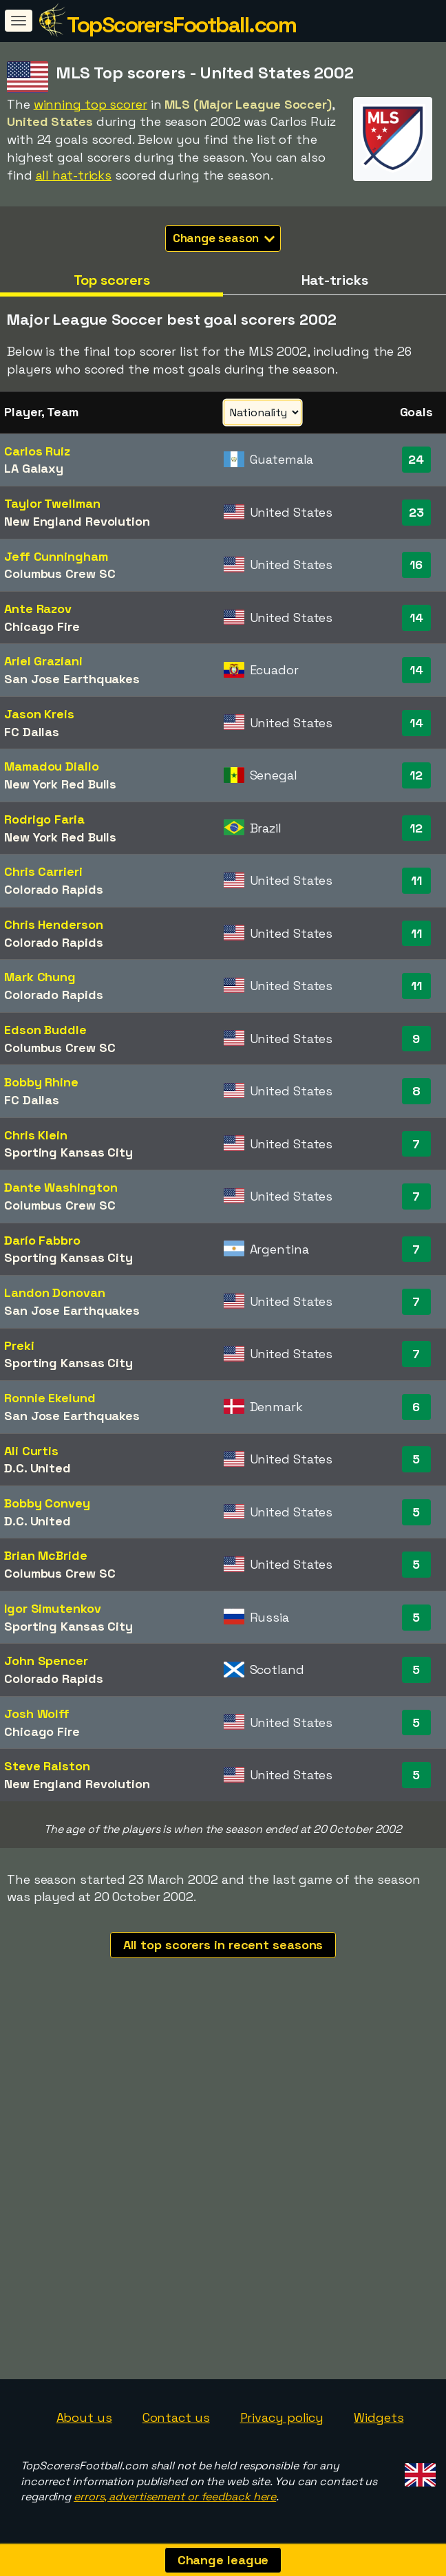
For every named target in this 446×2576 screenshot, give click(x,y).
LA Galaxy (33, 468)
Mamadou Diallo (51, 766)
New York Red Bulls (60, 784)
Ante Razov (38, 608)
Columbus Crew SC (59, 573)
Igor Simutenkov (52, 1608)
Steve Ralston (47, 1766)
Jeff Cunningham (56, 556)
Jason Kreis (39, 714)
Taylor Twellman (52, 503)
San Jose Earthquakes (72, 679)
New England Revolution (77, 521)
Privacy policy (282, 2417)
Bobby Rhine (41, 1082)
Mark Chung (40, 977)
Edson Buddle (45, 1030)
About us (84, 2417)
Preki (19, 1345)
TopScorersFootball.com (181, 25)
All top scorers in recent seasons (223, 1945)
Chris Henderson (53, 924)
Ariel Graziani (43, 661)
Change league (223, 2560)
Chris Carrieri (43, 871)
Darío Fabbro (42, 1240)
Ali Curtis (31, 1451)
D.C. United (37, 1468)
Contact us (176, 2417)
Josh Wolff (37, 1713)
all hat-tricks (74, 175)
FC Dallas (31, 732)
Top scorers (112, 280)
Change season (224, 238)
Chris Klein (35, 1135)
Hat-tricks (334, 280)
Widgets (378, 2417)
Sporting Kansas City (68, 1152)
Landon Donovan (54, 1292)
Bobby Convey (47, 1503)
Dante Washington (60, 1187)
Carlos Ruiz (37, 451)
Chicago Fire (42, 626)
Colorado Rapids (53, 889)
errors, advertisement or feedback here (175, 2496)
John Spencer (46, 1660)
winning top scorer (90, 104)
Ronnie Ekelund (50, 1398)
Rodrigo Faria (44, 819)
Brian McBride (45, 1555)
